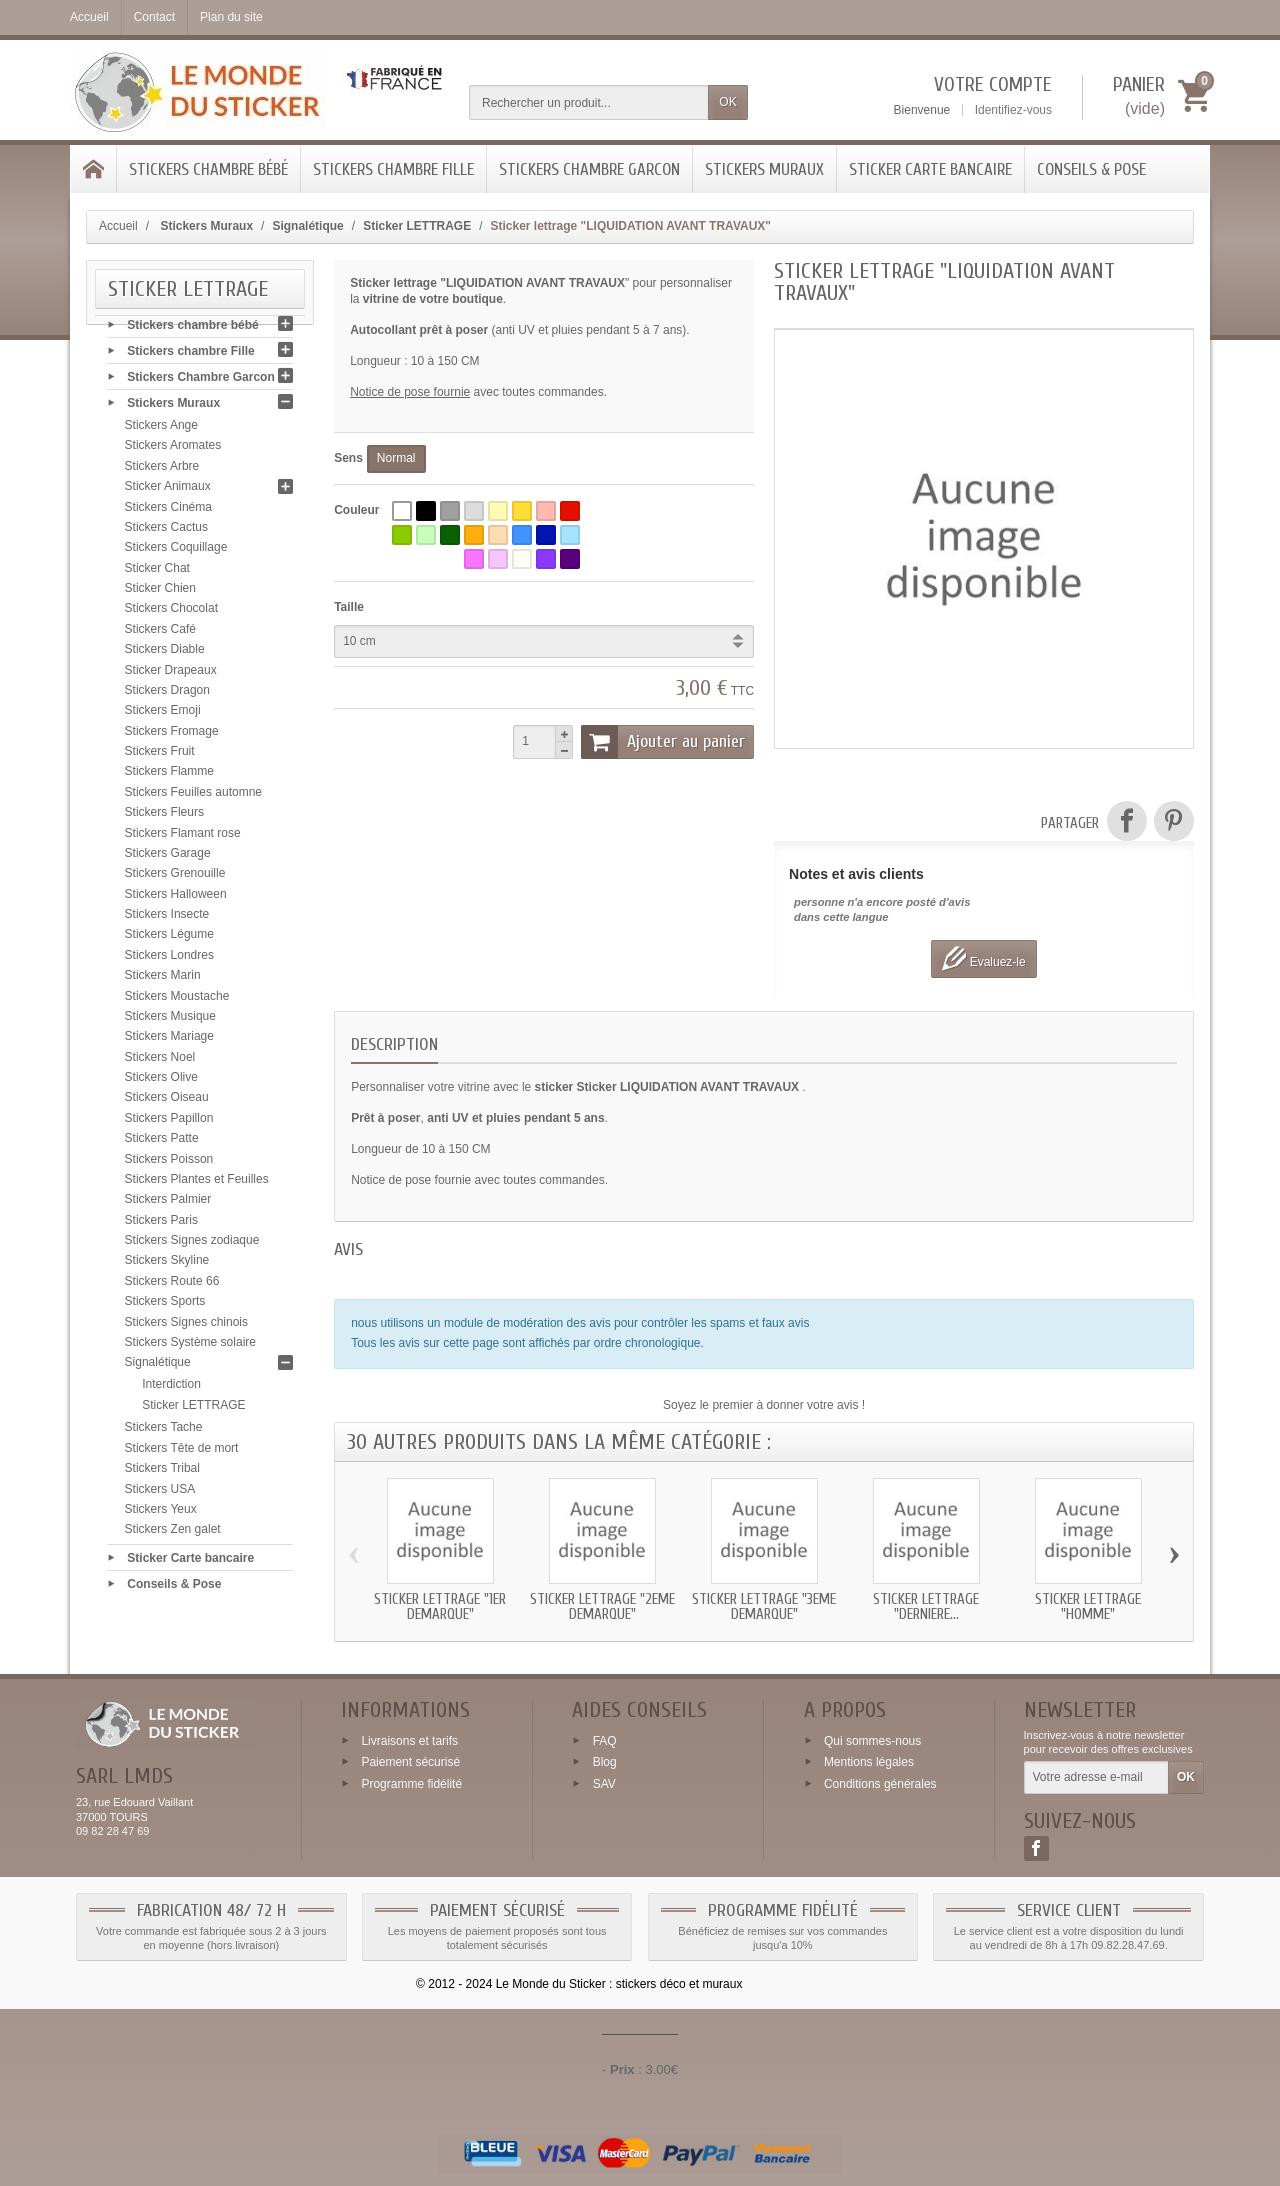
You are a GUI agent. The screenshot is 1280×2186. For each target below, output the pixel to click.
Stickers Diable (165, 654)
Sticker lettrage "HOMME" (1088, 1607)
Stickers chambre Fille (393, 169)
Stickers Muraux (764, 169)
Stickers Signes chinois (186, 1327)
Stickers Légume (169, 940)
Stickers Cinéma (168, 512)
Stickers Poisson (169, 1164)
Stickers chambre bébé (208, 169)
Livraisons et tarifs (409, 1740)
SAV (604, 1784)
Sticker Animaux (168, 491)
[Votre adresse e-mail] (1096, 1778)
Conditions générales (880, 1784)
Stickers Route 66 (172, 1286)
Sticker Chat (157, 573)
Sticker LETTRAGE (193, 1410)
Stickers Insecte (167, 919)
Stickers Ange (161, 430)
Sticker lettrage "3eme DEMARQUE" (764, 1607)
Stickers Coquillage (176, 552)
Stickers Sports (165, 1306)
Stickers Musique (170, 1021)
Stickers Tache (164, 1433)
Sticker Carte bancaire (930, 169)
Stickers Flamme (169, 777)
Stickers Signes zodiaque (192, 1245)
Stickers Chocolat (171, 614)
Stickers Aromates (173, 451)
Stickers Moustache (177, 1001)
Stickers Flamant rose (183, 838)
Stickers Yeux (161, 1514)
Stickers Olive (161, 1082)
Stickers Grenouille (175, 878)
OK (727, 102)
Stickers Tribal (162, 1473)
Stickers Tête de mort (182, 1453)
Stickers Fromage (172, 736)
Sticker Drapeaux (171, 675)
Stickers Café (160, 634)
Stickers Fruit (160, 756)
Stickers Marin (163, 980)
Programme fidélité (411, 1784)
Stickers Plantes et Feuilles (197, 1184)
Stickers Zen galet (173, 1534)
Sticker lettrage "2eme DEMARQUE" (602, 1607)
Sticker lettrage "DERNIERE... (926, 1607)
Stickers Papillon (169, 1123)
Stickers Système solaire (190, 1347)
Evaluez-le (983, 958)
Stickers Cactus (166, 532)
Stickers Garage (168, 858)
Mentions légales (869, 1762)
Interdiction (171, 1389)
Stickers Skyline (167, 1266)
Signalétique (158, 1367)
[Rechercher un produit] (589, 102)
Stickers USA (160, 1494)
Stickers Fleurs (164, 817)
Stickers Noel (160, 1062)
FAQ (605, 1740)
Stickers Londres (169, 960)
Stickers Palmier (168, 1204)
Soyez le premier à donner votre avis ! (764, 1405)
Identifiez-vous (1013, 110)
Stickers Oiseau (167, 1103)
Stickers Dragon (167, 695)
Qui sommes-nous (872, 1740)
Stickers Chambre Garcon (589, 169)
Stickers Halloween (176, 899)
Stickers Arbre (162, 471)
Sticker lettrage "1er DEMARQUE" (440, 1607)
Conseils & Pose (1091, 169)
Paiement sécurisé (410, 1762)
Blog (605, 1762)
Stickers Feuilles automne (193, 797)
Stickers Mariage (169, 1041)
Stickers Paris (161, 1225)
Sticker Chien (160, 593)
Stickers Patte (162, 1143)
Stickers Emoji (163, 715)
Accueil (118, 226)
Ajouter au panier (663, 742)
